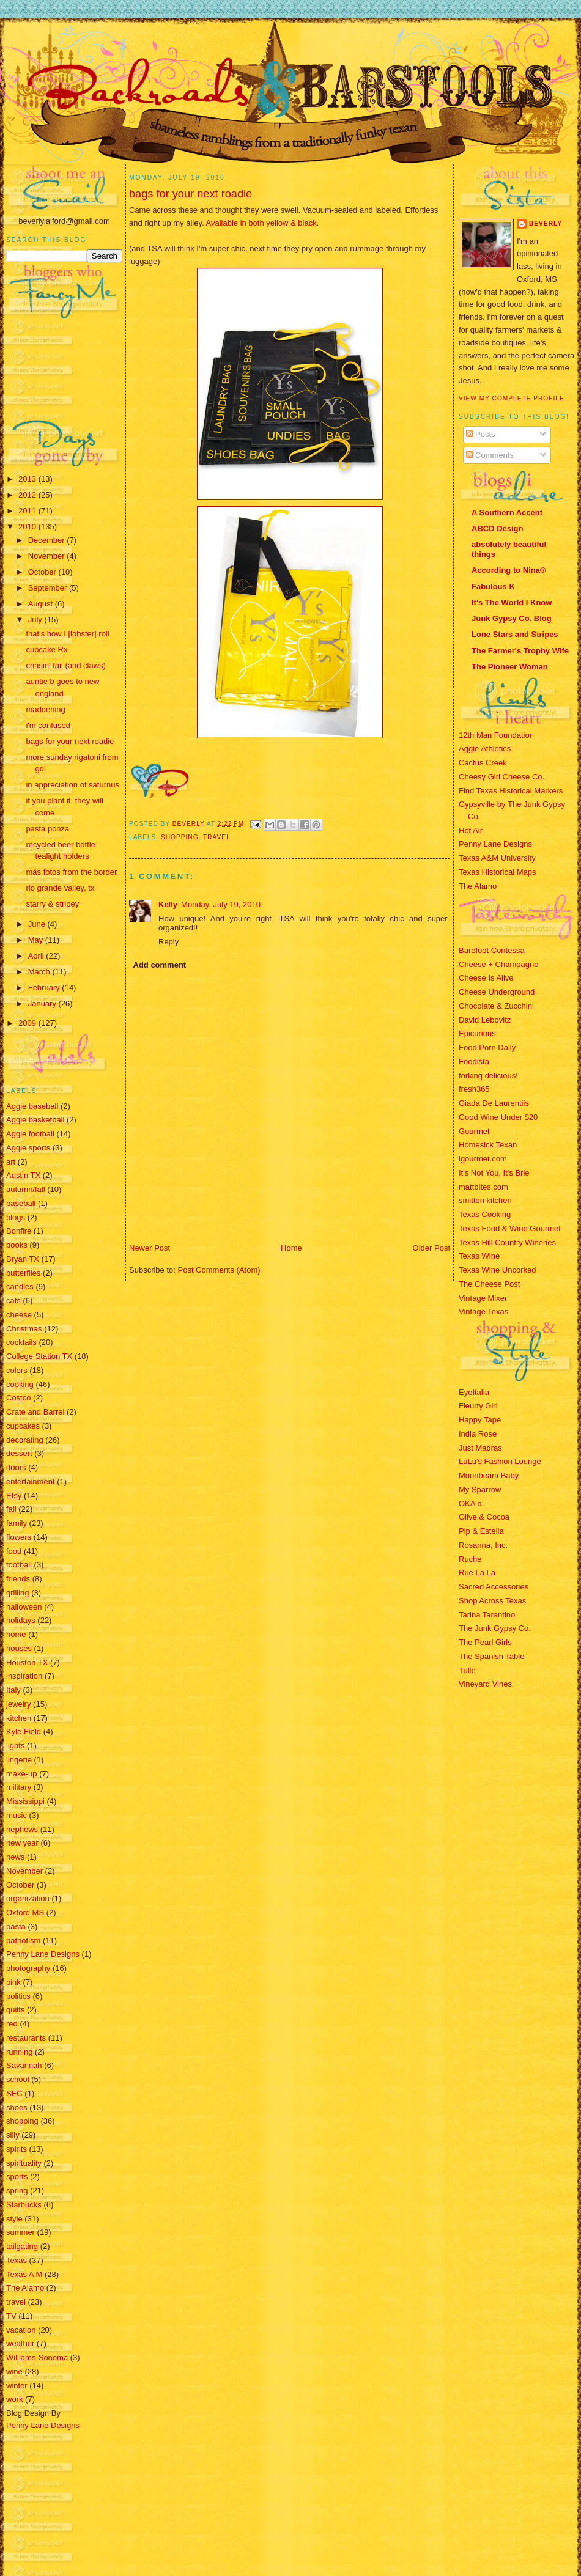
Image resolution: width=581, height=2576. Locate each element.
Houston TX (27, 1662)
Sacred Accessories (493, 1586)
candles (20, 1286)
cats (13, 1300)
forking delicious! (488, 1075)
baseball (20, 1203)
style (14, 2218)
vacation (20, 2330)
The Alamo (25, 2287)
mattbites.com (483, 1186)
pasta (16, 1926)
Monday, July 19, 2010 (221, 904)
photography (28, 1968)
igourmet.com (483, 1158)
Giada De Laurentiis (494, 1103)
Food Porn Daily (487, 1047)
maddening (45, 709)
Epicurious (477, 1033)
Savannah (24, 2065)
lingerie (19, 1759)
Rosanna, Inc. (483, 1545)
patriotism (23, 1940)
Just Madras (480, 1447)
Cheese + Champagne (498, 964)
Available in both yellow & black (261, 222)
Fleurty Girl (478, 1405)
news (15, 1856)
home (16, 1634)
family (16, 1523)
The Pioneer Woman (510, 666)
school (17, 2079)
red (12, 2023)
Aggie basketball (35, 1119)
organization (28, 1898)
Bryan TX (22, 1259)
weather (20, 2343)
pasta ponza (47, 828)
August (41, 603)
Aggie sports (28, 1147)
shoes (17, 2107)
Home (291, 1248)
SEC (14, 2093)
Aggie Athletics (485, 748)
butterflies (23, 1273)
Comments (490, 455)
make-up (21, 1773)
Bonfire (18, 1230)
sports (17, 2176)
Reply (168, 941)
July (36, 619)
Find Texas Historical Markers (511, 790)
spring (17, 2190)
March (40, 971)
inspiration (24, 1675)
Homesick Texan (488, 1144)
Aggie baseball (32, 1106)
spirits (16, 2149)
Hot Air (471, 830)
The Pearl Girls (485, 1642)
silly (13, 2135)
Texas (16, 2260)
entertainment (30, 1481)
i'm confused (48, 725)
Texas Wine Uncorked (497, 1270)
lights (15, 1745)
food (13, 1551)
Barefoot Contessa (492, 950)
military (18, 1787)
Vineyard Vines (485, 1683)
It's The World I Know (512, 602)
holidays (20, 1620)
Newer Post (149, 1248)
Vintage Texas (483, 1311)
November (47, 556)
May (36, 939)
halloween (24, 1606)
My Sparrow (480, 1489)
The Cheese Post (489, 1284)
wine (14, 2371)
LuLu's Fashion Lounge (500, 1461)
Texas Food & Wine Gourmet (510, 1228)
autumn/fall (25, 1189)
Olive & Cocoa (484, 1517)
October (43, 571)
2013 (28, 479)
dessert (19, 1453)
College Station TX (39, 1356)
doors (16, 1467)
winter (17, 2385)
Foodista (474, 1061)
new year (22, 1842)
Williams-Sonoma (37, 2357)
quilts (15, 2009)
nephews (22, 1829)
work (14, 2399)
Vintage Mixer (483, 1298)
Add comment (160, 965)
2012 (28, 494)
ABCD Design (498, 528)
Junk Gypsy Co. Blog (512, 618)
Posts (480, 434)
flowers (18, 1537)
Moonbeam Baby (489, 1475)
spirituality (24, 2163)
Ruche (470, 1559)
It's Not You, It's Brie (494, 1172)
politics (18, 1996)
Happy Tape (480, 1419)
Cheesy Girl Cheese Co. (501, 776)
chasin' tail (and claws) (65, 665)
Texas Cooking (485, 1214)
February (45, 987)
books (17, 1244)
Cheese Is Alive (486, 977)
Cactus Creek (483, 762)
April (37, 955)
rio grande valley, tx (60, 887)
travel (16, 2301)
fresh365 (474, 1089)
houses (19, 1648)
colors (17, 1370)
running (19, 2051)
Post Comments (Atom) (219, 1270)
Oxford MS (25, 1912)
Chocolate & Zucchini (496, 1005)
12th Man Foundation (496, 735)
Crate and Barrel (35, 1411)
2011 (28, 510)
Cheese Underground (497, 991)
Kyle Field (23, 1731)
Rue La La (477, 1572)
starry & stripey (52, 903)
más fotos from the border (71, 872)
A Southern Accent (507, 512)
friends (18, 1578)
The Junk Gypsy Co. (495, 1628)
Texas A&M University (497, 858)
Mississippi (25, 1801)
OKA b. (471, 1503)
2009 (28, 1023)
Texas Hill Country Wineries (507, 1242)
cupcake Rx (46, 649)
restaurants (26, 2037)
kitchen (18, 1718)
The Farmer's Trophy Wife (520, 650)
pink (13, 1982)
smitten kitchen (485, 1200)
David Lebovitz (485, 1020)
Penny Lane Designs (43, 1954)
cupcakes (23, 1425)
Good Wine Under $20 (498, 1117)
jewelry (18, 1704)
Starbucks (24, 2204)
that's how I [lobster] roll (67, 633)
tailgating (22, 2246)
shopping (22, 2120)
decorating (24, 1439)
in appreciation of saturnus (72, 784)
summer (20, 2232)
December (47, 540)
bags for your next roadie (70, 741)
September (48, 587)
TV (11, 2315)
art (10, 1161)
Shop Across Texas (492, 1600)
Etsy (13, 1495)
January (43, 1003)
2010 (28, 526)
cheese (19, 1314)
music (16, 1815)
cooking (20, 1384)
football (19, 1564)
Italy (13, 1690)
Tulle (467, 1670)
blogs (15, 1217)
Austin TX (23, 1175)
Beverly (545, 223)
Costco (18, 1397)
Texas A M (24, 2274)
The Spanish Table (491, 1656)
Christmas (24, 1328)
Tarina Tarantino (487, 1614)
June (38, 924)
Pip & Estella (481, 1531)
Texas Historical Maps (497, 872)
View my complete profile (511, 398)
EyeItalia (474, 1392)
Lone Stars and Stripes (515, 634)
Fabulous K (493, 586)
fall (11, 1509)
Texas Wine (479, 1255)
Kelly (167, 904)
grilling (17, 1592)
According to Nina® (509, 570)
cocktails (21, 1342)
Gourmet (474, 1131)
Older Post (431, 1248)
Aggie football (30, 1133)
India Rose (478, 1433)
